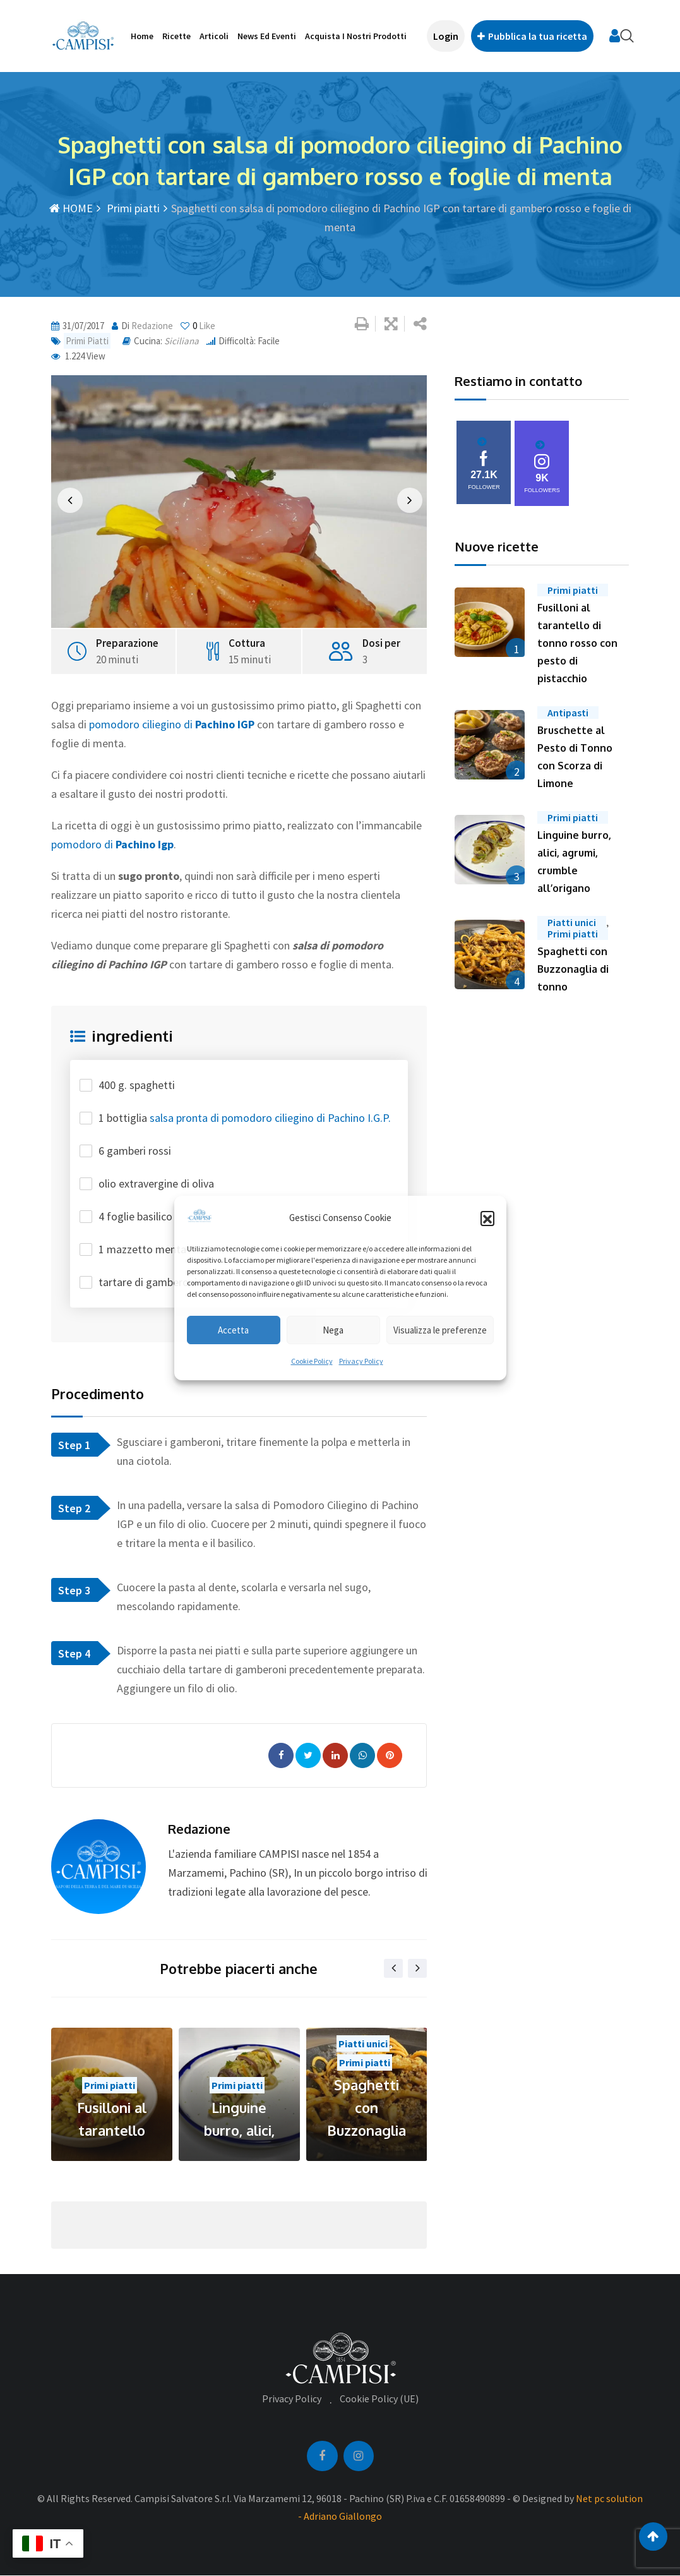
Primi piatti (132, 208)
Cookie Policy (312, 1361)
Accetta (233, 1330)
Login (445, 36)
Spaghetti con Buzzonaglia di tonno (573, 969)
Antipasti (567, 712)
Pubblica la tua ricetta (532, 36)
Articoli (214, 36)
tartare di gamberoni (147, 1282)
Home (142, 36)
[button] (487, 1218)
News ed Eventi (266, 36)
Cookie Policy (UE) (379, 2398)
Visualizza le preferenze (440, 1330)
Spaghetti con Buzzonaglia (367, 2107)
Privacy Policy (361, 1361)
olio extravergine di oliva (156, 1183)
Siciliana (181, 341)
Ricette (176, 36)
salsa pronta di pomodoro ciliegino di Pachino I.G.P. (270, 1117)
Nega (333, 1330)
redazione (152, 326)
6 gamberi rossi (134, 1150)
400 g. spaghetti (136, 1085)
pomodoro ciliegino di (171, 724)
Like (198, 326)
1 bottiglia (244, 1117)
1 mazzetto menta (142, 1249)
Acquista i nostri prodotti (356, 36)
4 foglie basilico (135, 1216)
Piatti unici (363, 2043)
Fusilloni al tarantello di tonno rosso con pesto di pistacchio (577, 643)
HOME (71, 208)
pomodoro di (112, 844)
